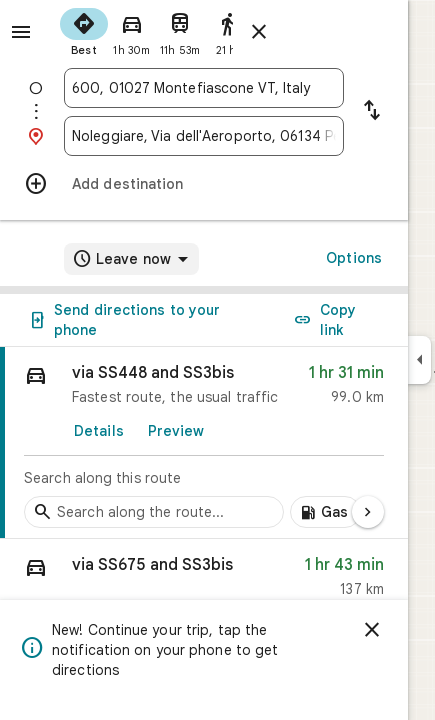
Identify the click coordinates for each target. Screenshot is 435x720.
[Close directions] (259, 32)
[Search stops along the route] (154, 512)
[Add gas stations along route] (325, 512)
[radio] (84, 30)
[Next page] (368, 512)
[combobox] (204, 88)
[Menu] (21, 32)
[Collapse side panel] (419, 360)
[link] (204, 443)
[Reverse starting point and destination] (372, 112)
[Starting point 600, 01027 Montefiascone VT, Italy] (204, 88)
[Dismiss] (372, 630)
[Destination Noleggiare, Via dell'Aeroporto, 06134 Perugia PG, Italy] (204, 136)
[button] (204, 581)
